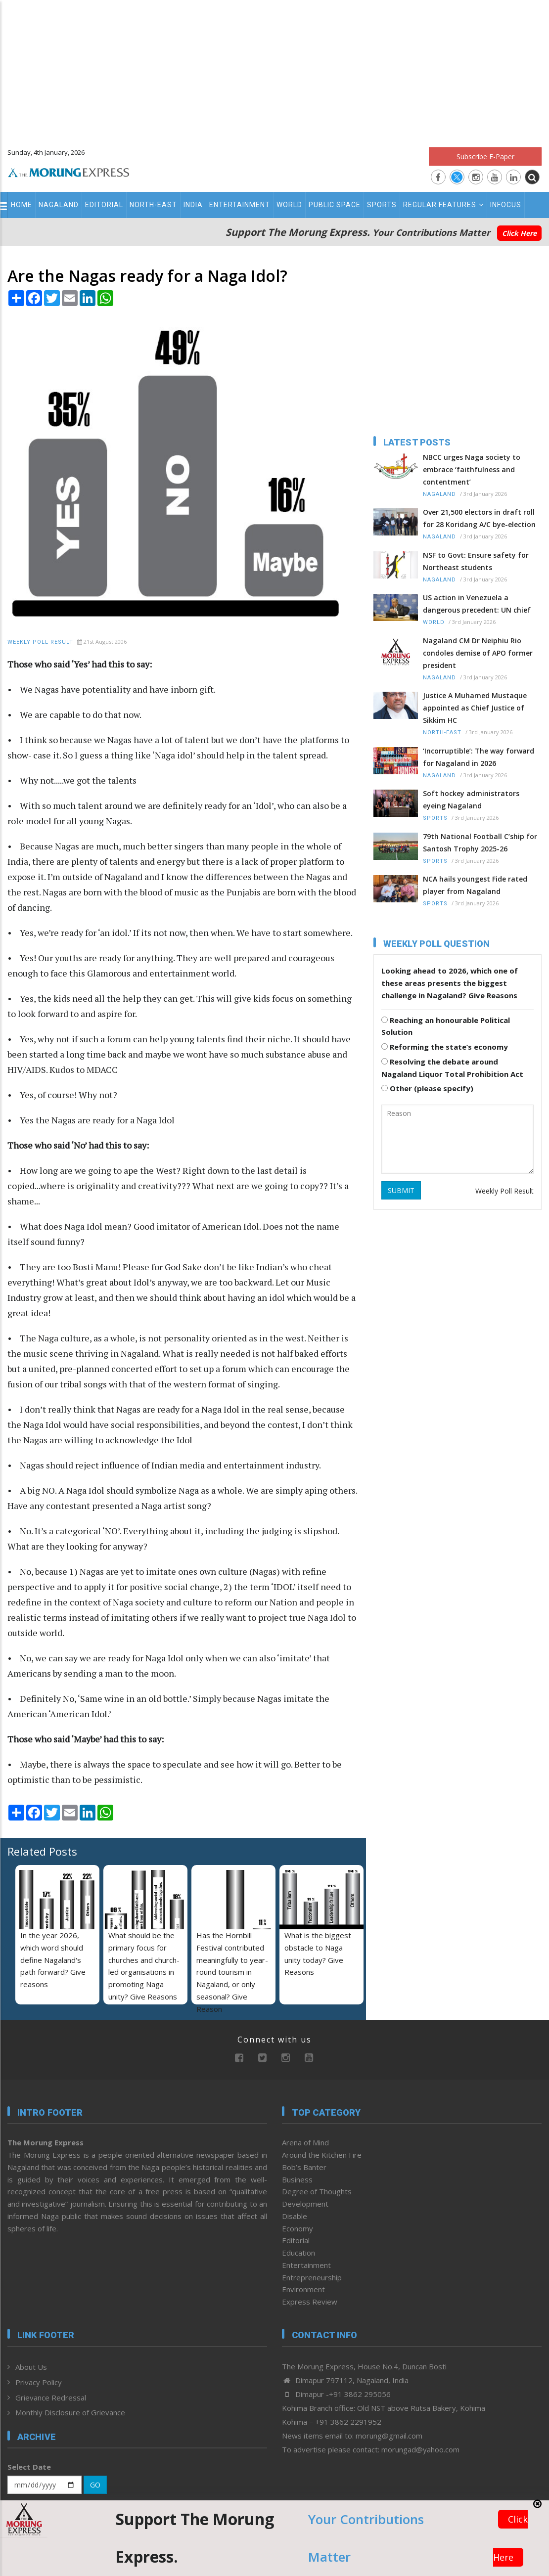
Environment (303, 2289)
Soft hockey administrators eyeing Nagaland (471, 799)
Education (298, 2253)
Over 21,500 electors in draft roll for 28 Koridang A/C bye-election (479, 518)
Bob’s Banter (304, 2167)
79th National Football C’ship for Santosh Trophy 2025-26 (480, 842)
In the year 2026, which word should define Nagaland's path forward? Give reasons (53, 1959)
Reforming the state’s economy (444, 1047)
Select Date (29, 2467)
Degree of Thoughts (317, 2191)
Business (297, 2179)
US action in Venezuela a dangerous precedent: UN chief (477, 604)
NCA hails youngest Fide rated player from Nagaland (475, 885)
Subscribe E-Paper (485, 156)
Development (305, 2204)
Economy (297, 2228)
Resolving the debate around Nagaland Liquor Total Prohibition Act (452, 1068)
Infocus (505, 205)
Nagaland (59, 205)
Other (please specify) (427, 1088)
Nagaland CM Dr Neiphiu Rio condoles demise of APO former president (478, 653)
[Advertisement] (274, 69)
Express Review (309, 2302)
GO (95, 2484)
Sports (382, 205)
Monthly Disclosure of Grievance (70, 2412)
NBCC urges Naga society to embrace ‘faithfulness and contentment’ (471, 469)
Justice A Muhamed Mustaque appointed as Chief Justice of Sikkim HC (475, 708)
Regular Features (443, 205)
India (193, 205)
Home (21, 205)
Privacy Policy (38, 2382)
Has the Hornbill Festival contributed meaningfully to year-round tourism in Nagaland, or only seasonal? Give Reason (232, 1972)
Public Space (335, 205)
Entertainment (239, 205)
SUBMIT (401, 1190)
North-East (153, 205)
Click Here (519, 233)
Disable (294, 2216)
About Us (31, 2367)
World (289, 205)
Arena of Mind (305, 2142)
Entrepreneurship (312, 2277)
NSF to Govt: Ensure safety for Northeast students (476, 561)
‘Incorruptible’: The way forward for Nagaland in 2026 (478, 757)
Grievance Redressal (50, 2397)
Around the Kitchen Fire (322, 2155)
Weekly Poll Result (40, 642)
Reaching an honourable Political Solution (445, 1026)
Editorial (104, 205)
